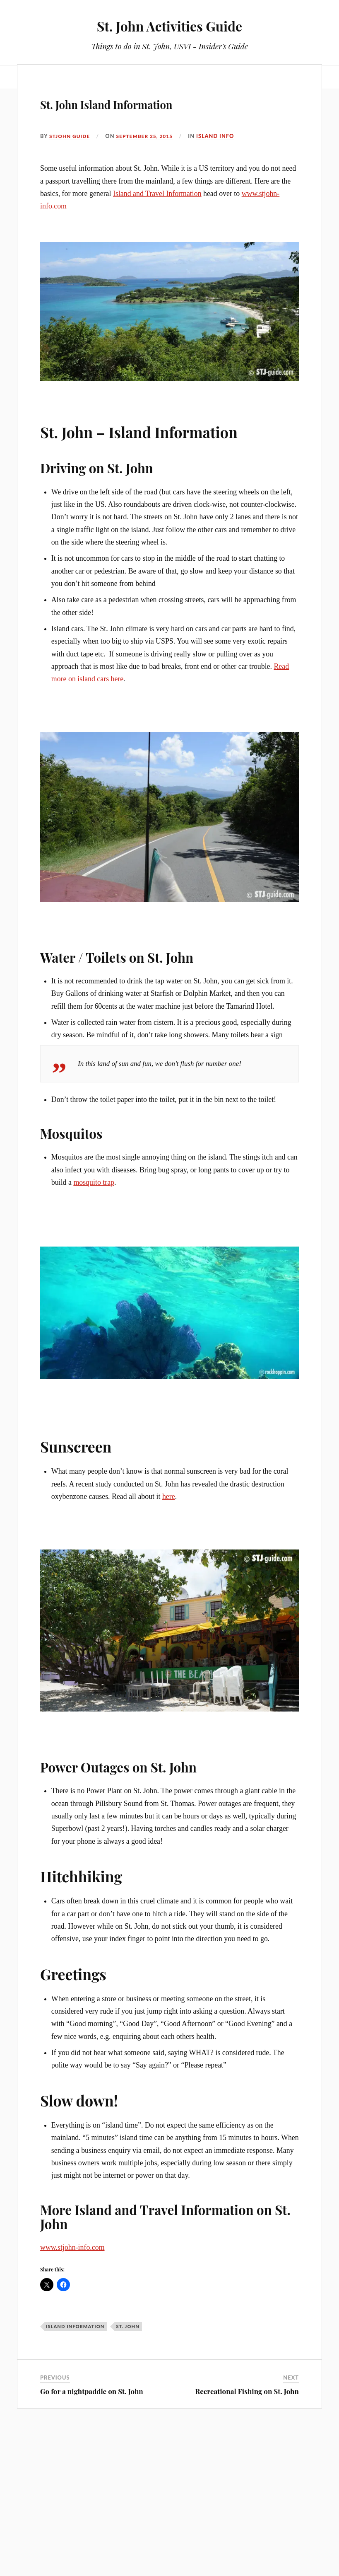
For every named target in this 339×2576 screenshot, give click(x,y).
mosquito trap (93, 1312)
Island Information (75, 2469)
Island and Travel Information (157, 310)
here (168, 1626)
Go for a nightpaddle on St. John (91, 2533)
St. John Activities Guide (169, 25)
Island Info (221, 252)
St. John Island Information (154, 218)
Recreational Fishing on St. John (246, 2533)
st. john (127, 2469)
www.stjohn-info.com (72, 2390)
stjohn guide (70, 252)
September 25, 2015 (149, 252)
